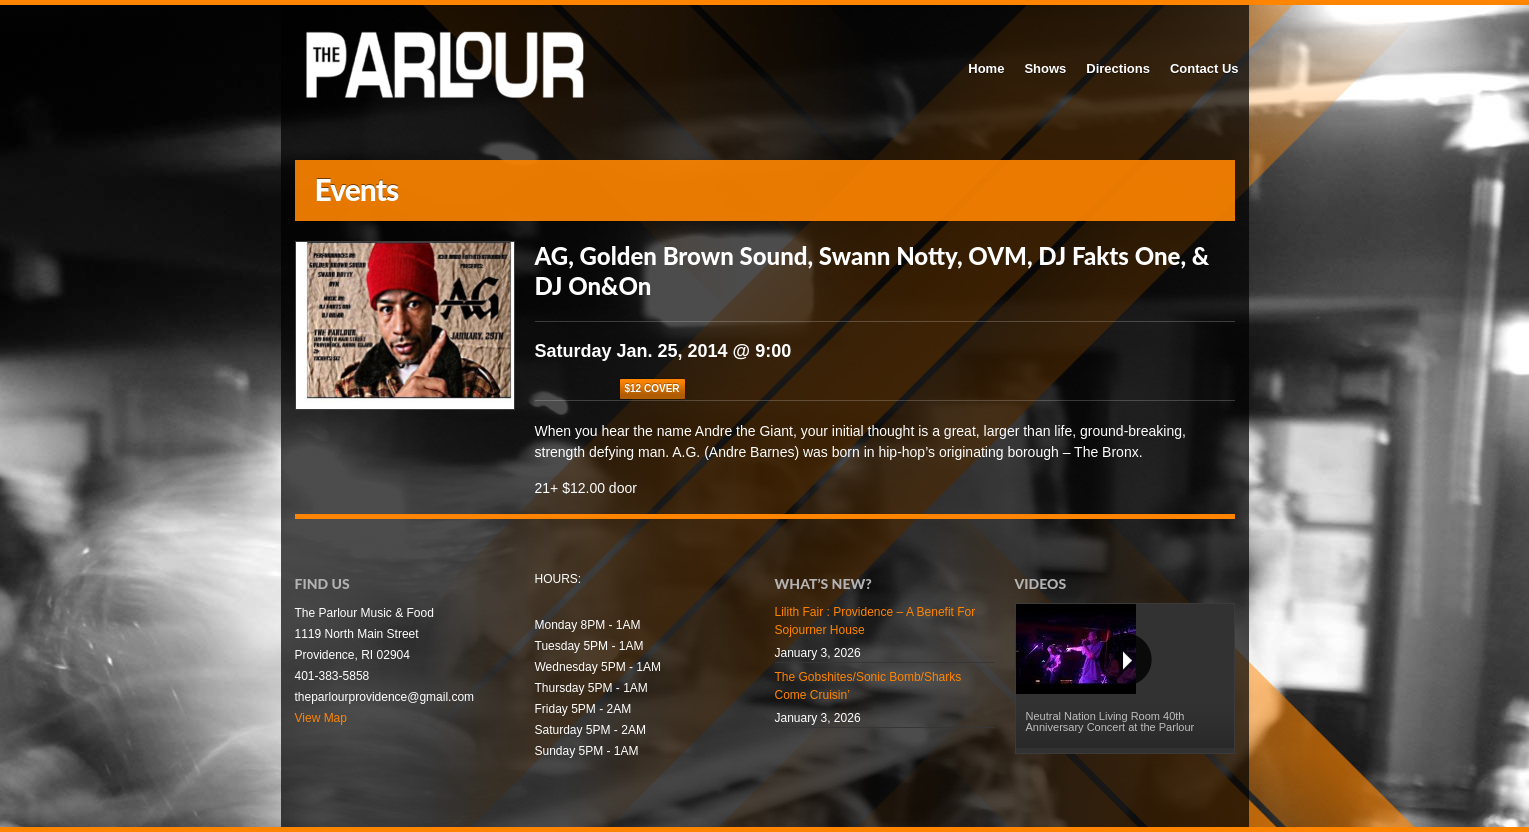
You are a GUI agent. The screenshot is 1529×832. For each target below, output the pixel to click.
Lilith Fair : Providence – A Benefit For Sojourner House (875, 621)
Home (986, 68)
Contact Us (1204, 68)
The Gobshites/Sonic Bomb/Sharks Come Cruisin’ (868, 686)
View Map (321, 718)
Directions (1118, 68)
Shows (1045, 68)
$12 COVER (652, 388)
